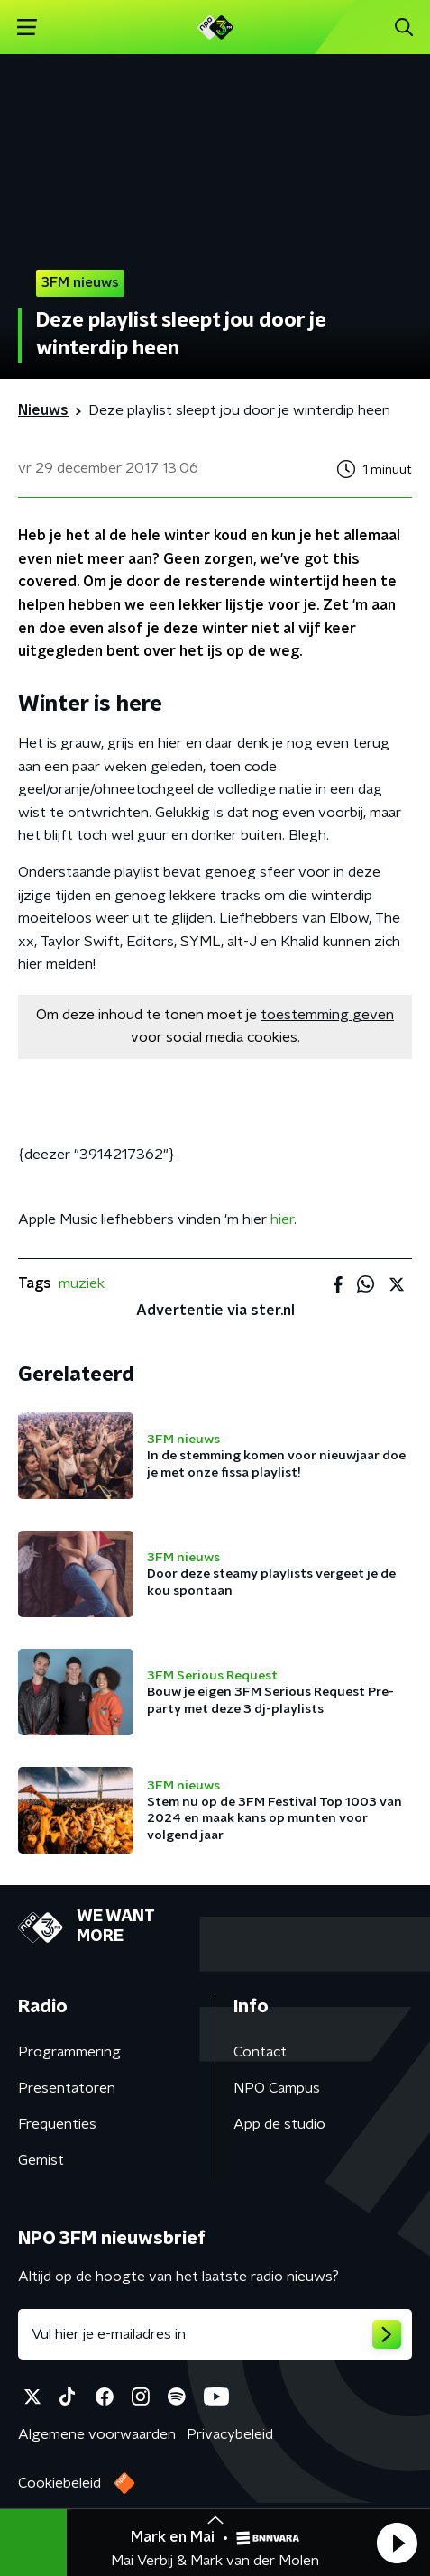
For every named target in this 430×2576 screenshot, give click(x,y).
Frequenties (57, 2124)
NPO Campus (276, 2088)
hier (282, 1219)
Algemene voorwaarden (97, 2434)
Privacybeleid (230, 2434)
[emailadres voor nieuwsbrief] (215, 2334)
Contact (260, 2052)
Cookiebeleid (59, 2483)
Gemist (41, 2160)
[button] (396, 2542)
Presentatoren (66, 2088)
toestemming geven (327, 1014)
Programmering (69, 2052)
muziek (82, 1283)
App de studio (279, 2124)
